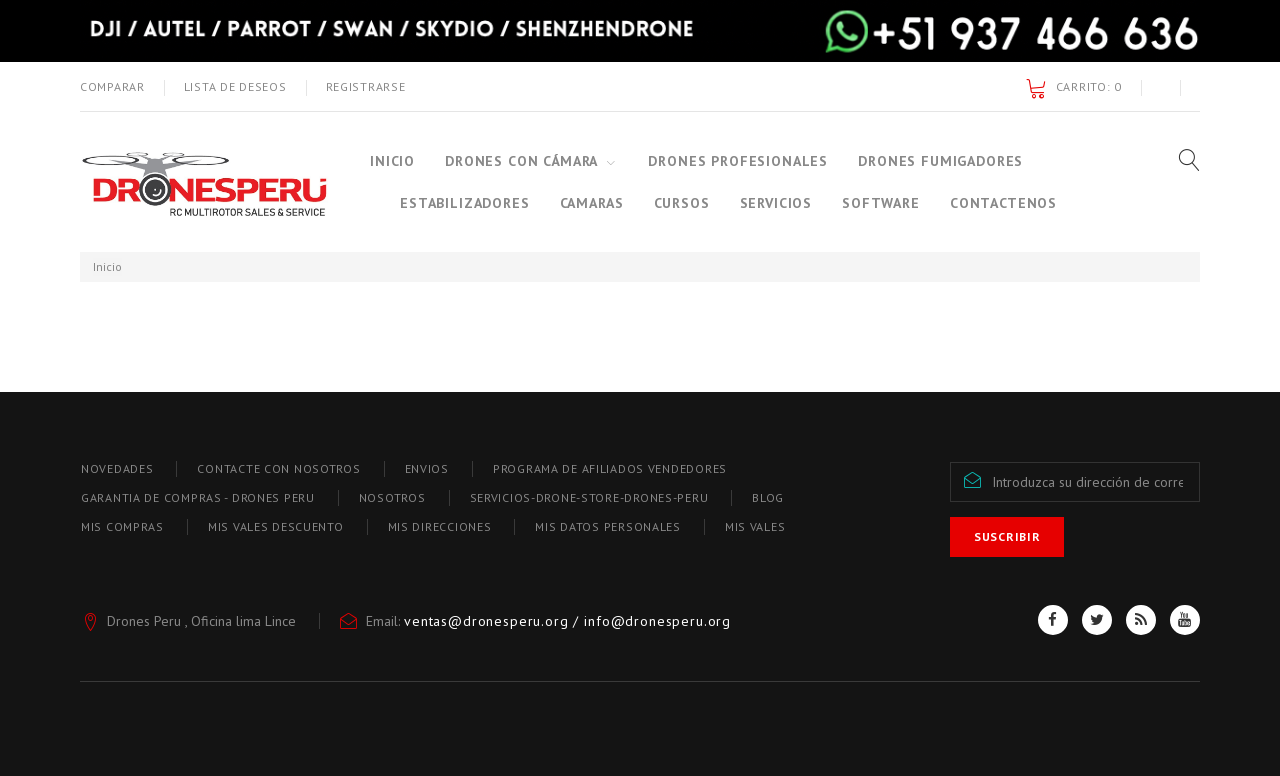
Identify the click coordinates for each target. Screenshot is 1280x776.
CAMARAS (592, 203)
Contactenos (1003, 203)
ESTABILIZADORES (465, 203)
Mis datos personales (607, 526)
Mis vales (755, 526)
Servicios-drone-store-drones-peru (589, 497)
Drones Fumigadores (940, 161)
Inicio (392, 161)
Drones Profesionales (738, 161)
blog (768, 497)
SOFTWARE (881, 203)
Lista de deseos (235, 86)
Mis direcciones (440, 526)
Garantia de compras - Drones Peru (198, 497)
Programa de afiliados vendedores (610, 468)
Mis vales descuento (276, 526)
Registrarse (366, 86)
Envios (427, 468)
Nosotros (392, 497)
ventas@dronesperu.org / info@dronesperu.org (567, 621)
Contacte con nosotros (278, 468)
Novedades (117, 468)
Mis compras (122, 526)
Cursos (682, 203)
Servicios (776, 203)
